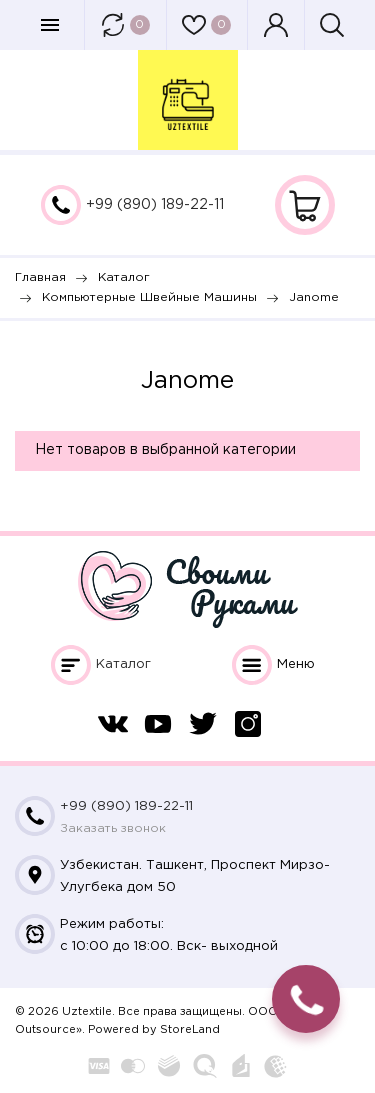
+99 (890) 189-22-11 (155, 205)
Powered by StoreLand (154, 1030)
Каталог (123, 664)
